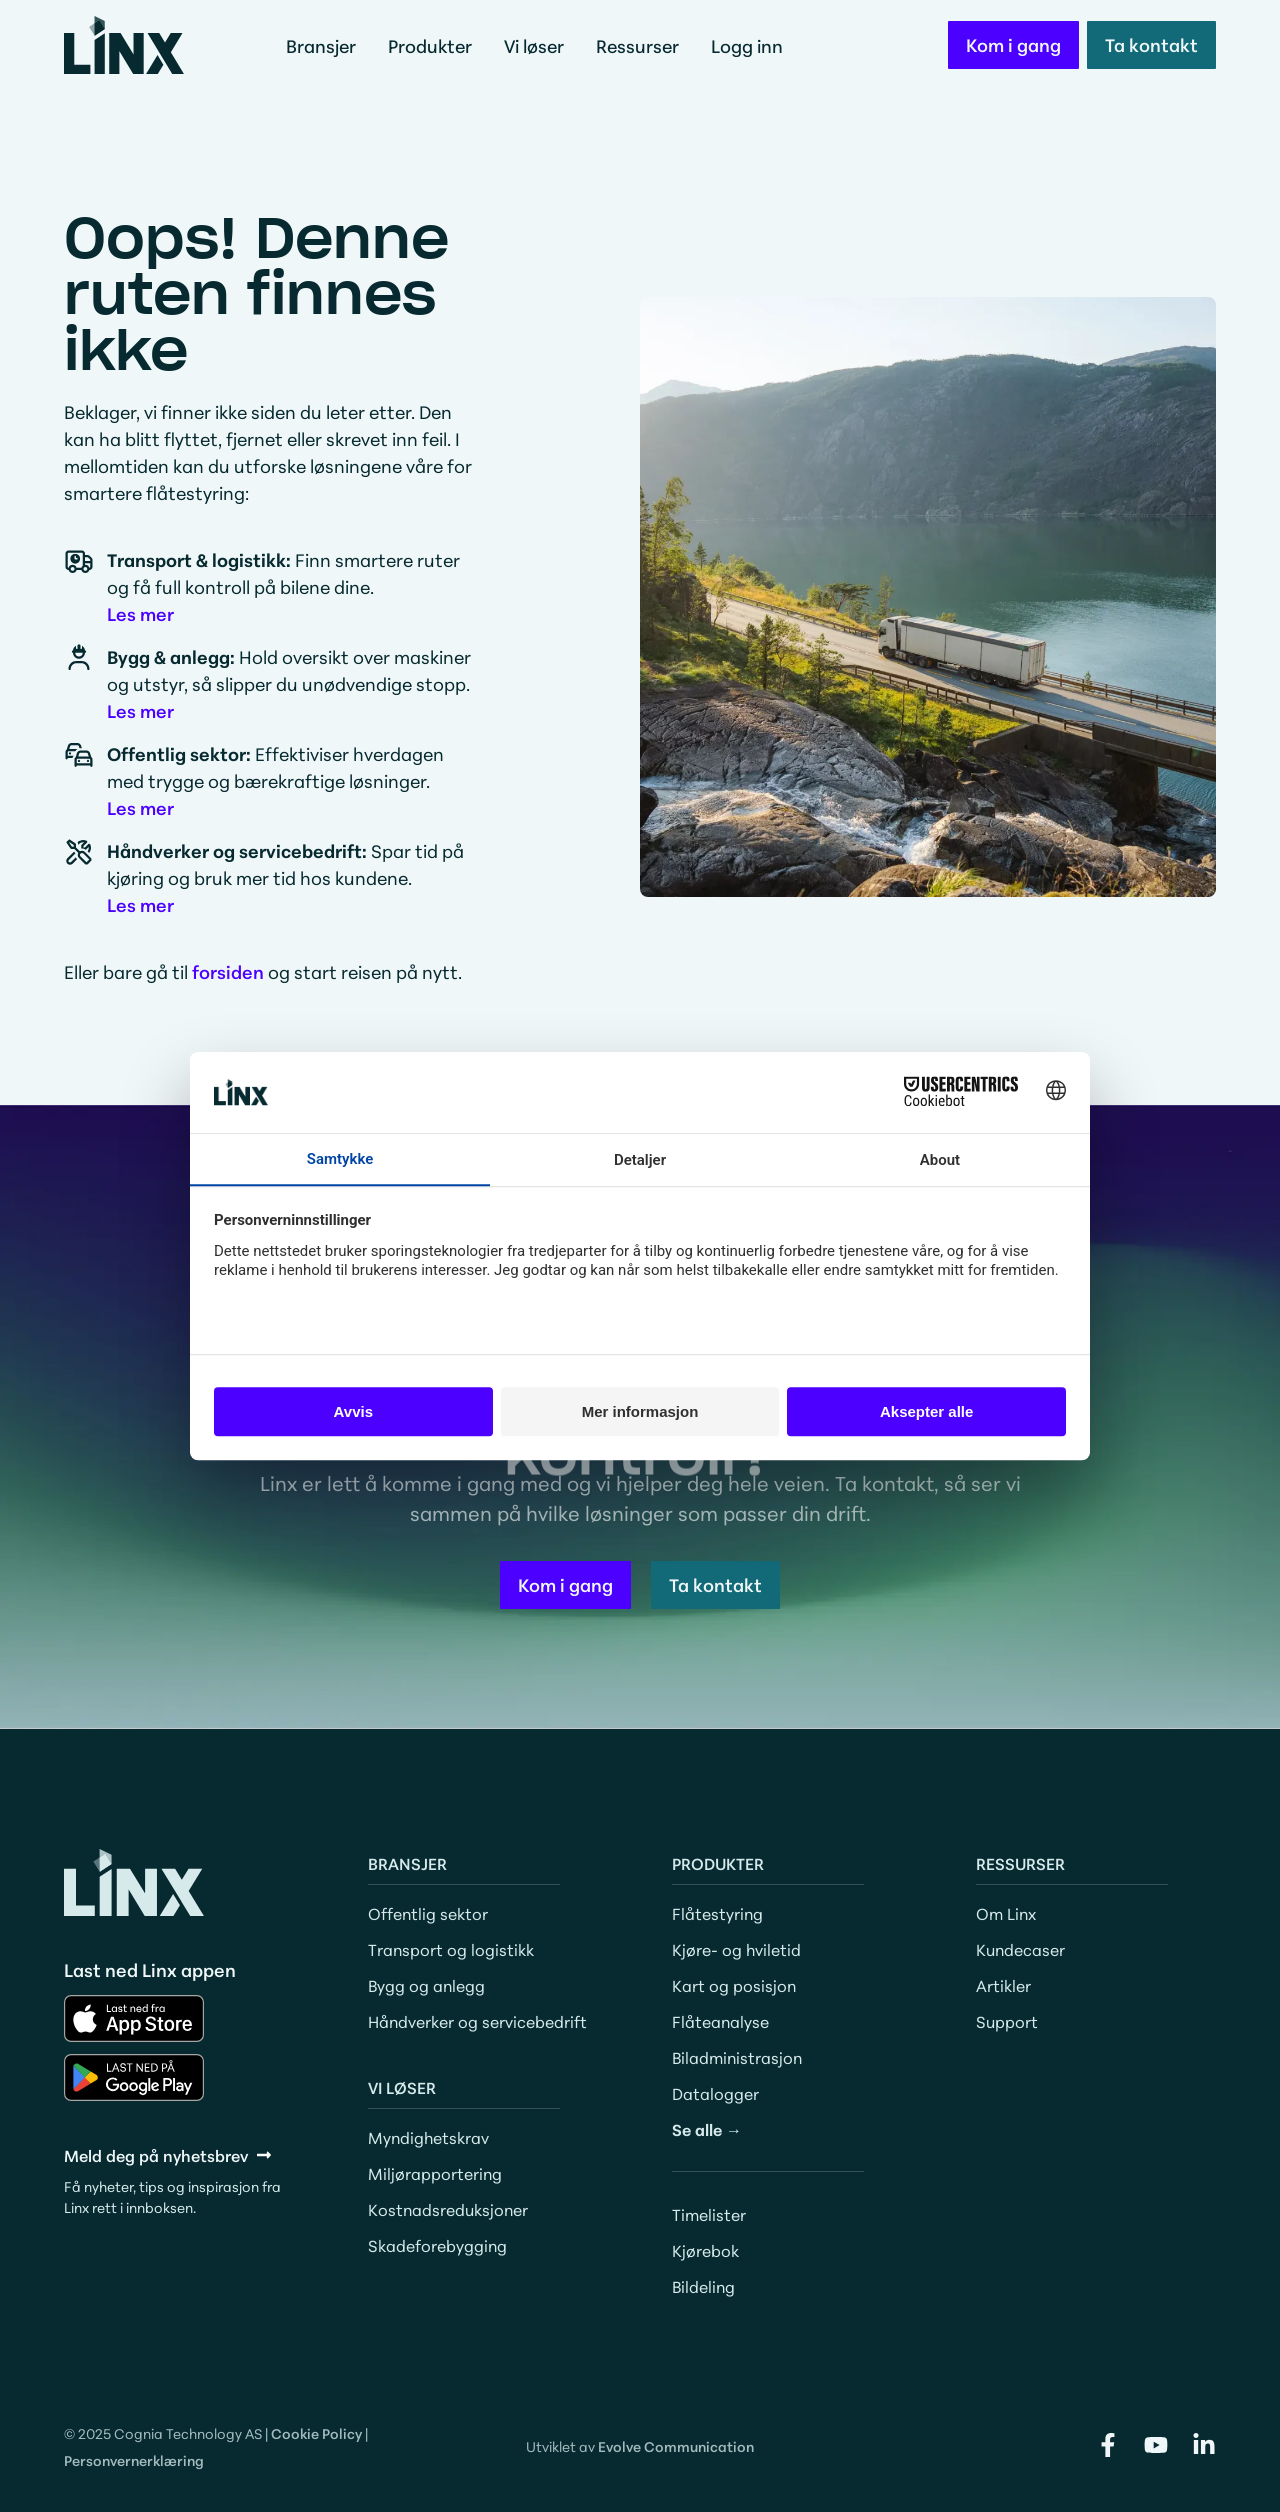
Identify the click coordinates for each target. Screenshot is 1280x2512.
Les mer (140, 613)
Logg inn (747, 45)
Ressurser (642, 45)
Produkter (435, 45)
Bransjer (326, 45)
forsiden (228, 971)
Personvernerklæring (134, 2460)
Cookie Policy (316, 2433)
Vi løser (539, 45)
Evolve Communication (676, 2446)
